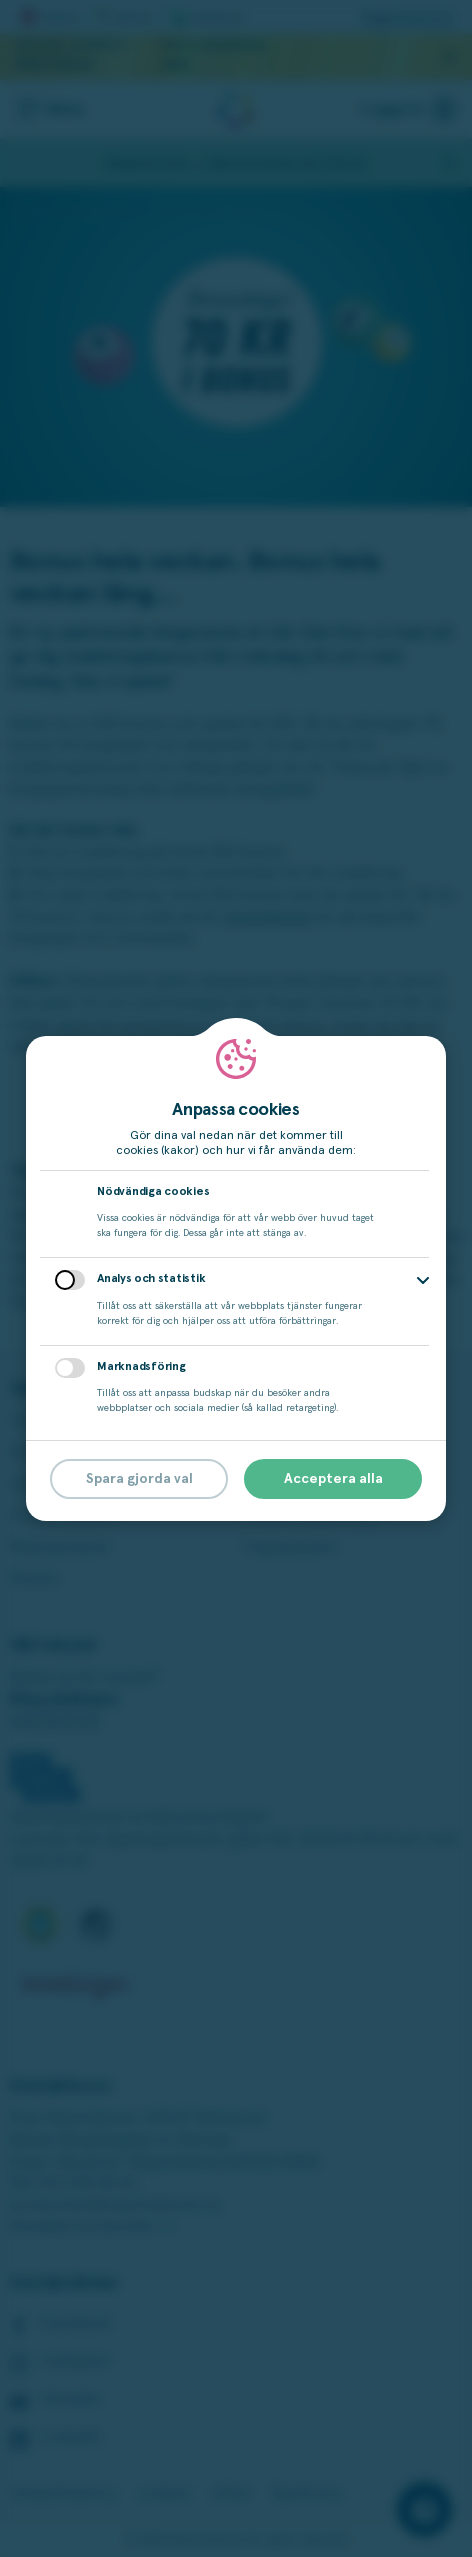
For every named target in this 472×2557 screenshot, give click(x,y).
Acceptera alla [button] (333, 1479)
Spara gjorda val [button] (139, 1479)
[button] (423, 1280)
